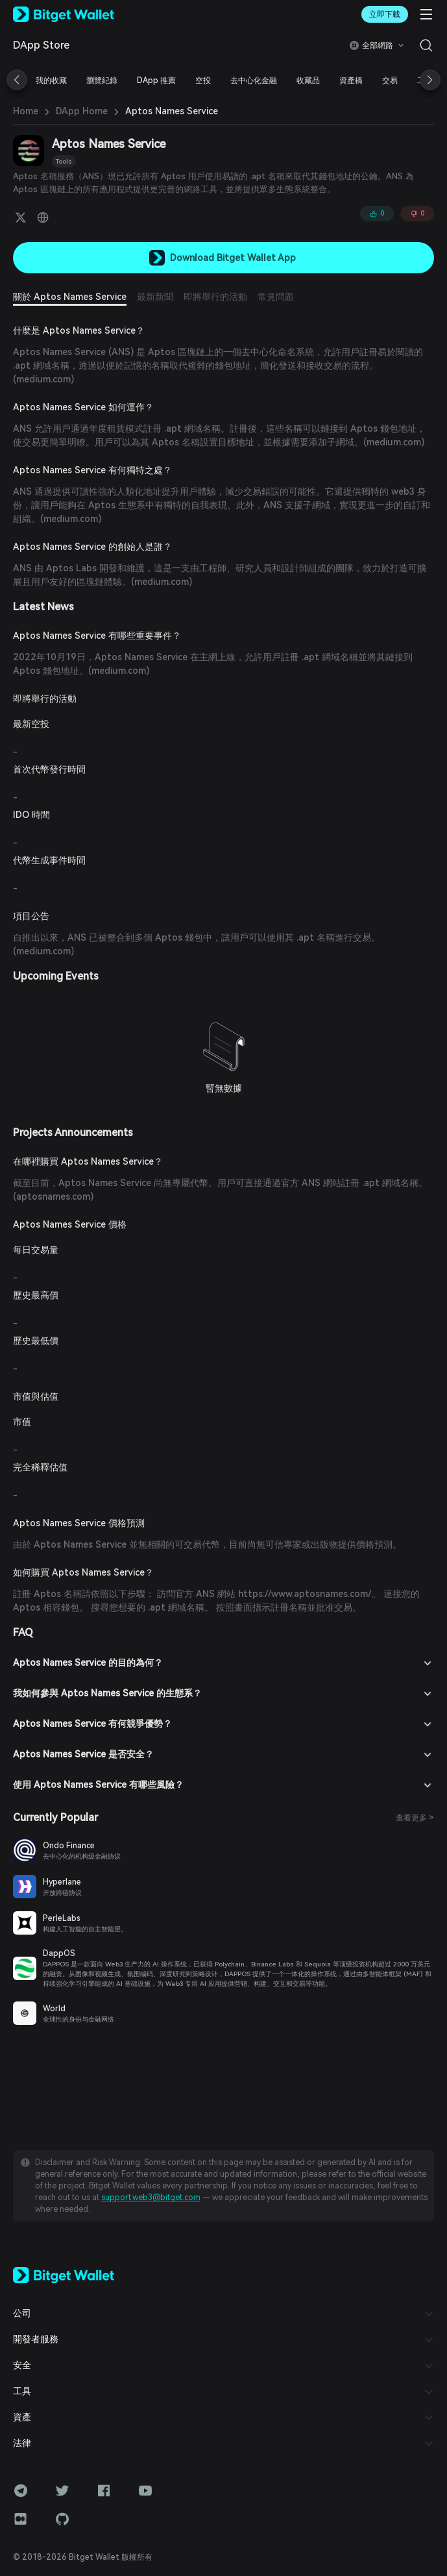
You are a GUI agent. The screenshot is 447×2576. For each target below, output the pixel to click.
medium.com (43, 379)
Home (25, 111)
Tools (64, 161)
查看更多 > (415, 1817)
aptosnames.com (53, 1196)
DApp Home (82, 111)
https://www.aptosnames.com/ (305, 1594)
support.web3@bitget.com (150, 2197)
